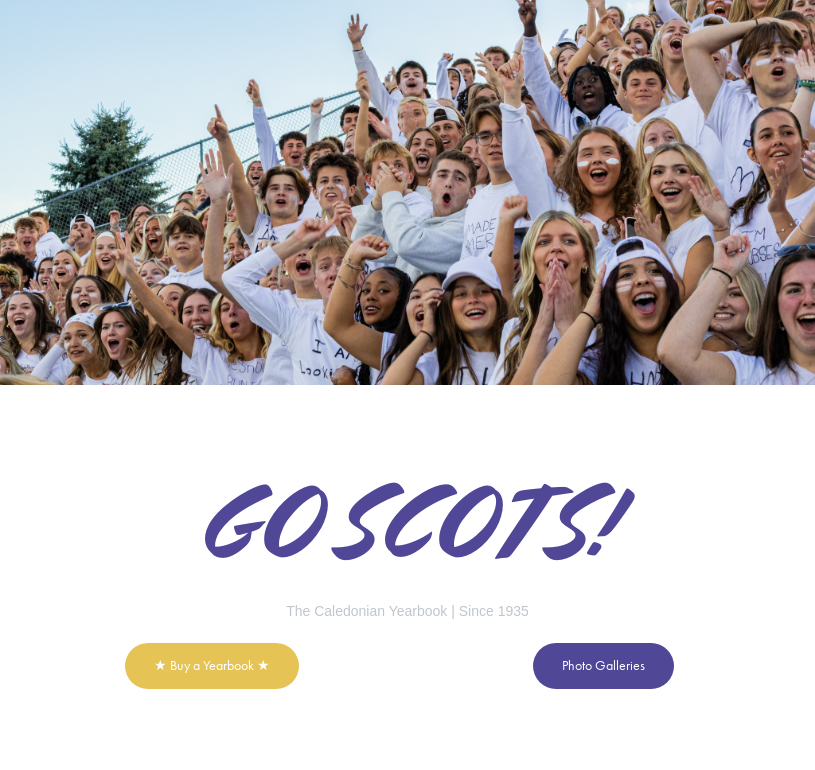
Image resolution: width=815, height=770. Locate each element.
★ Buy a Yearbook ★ (212, 665)
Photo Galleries (603, 665)
